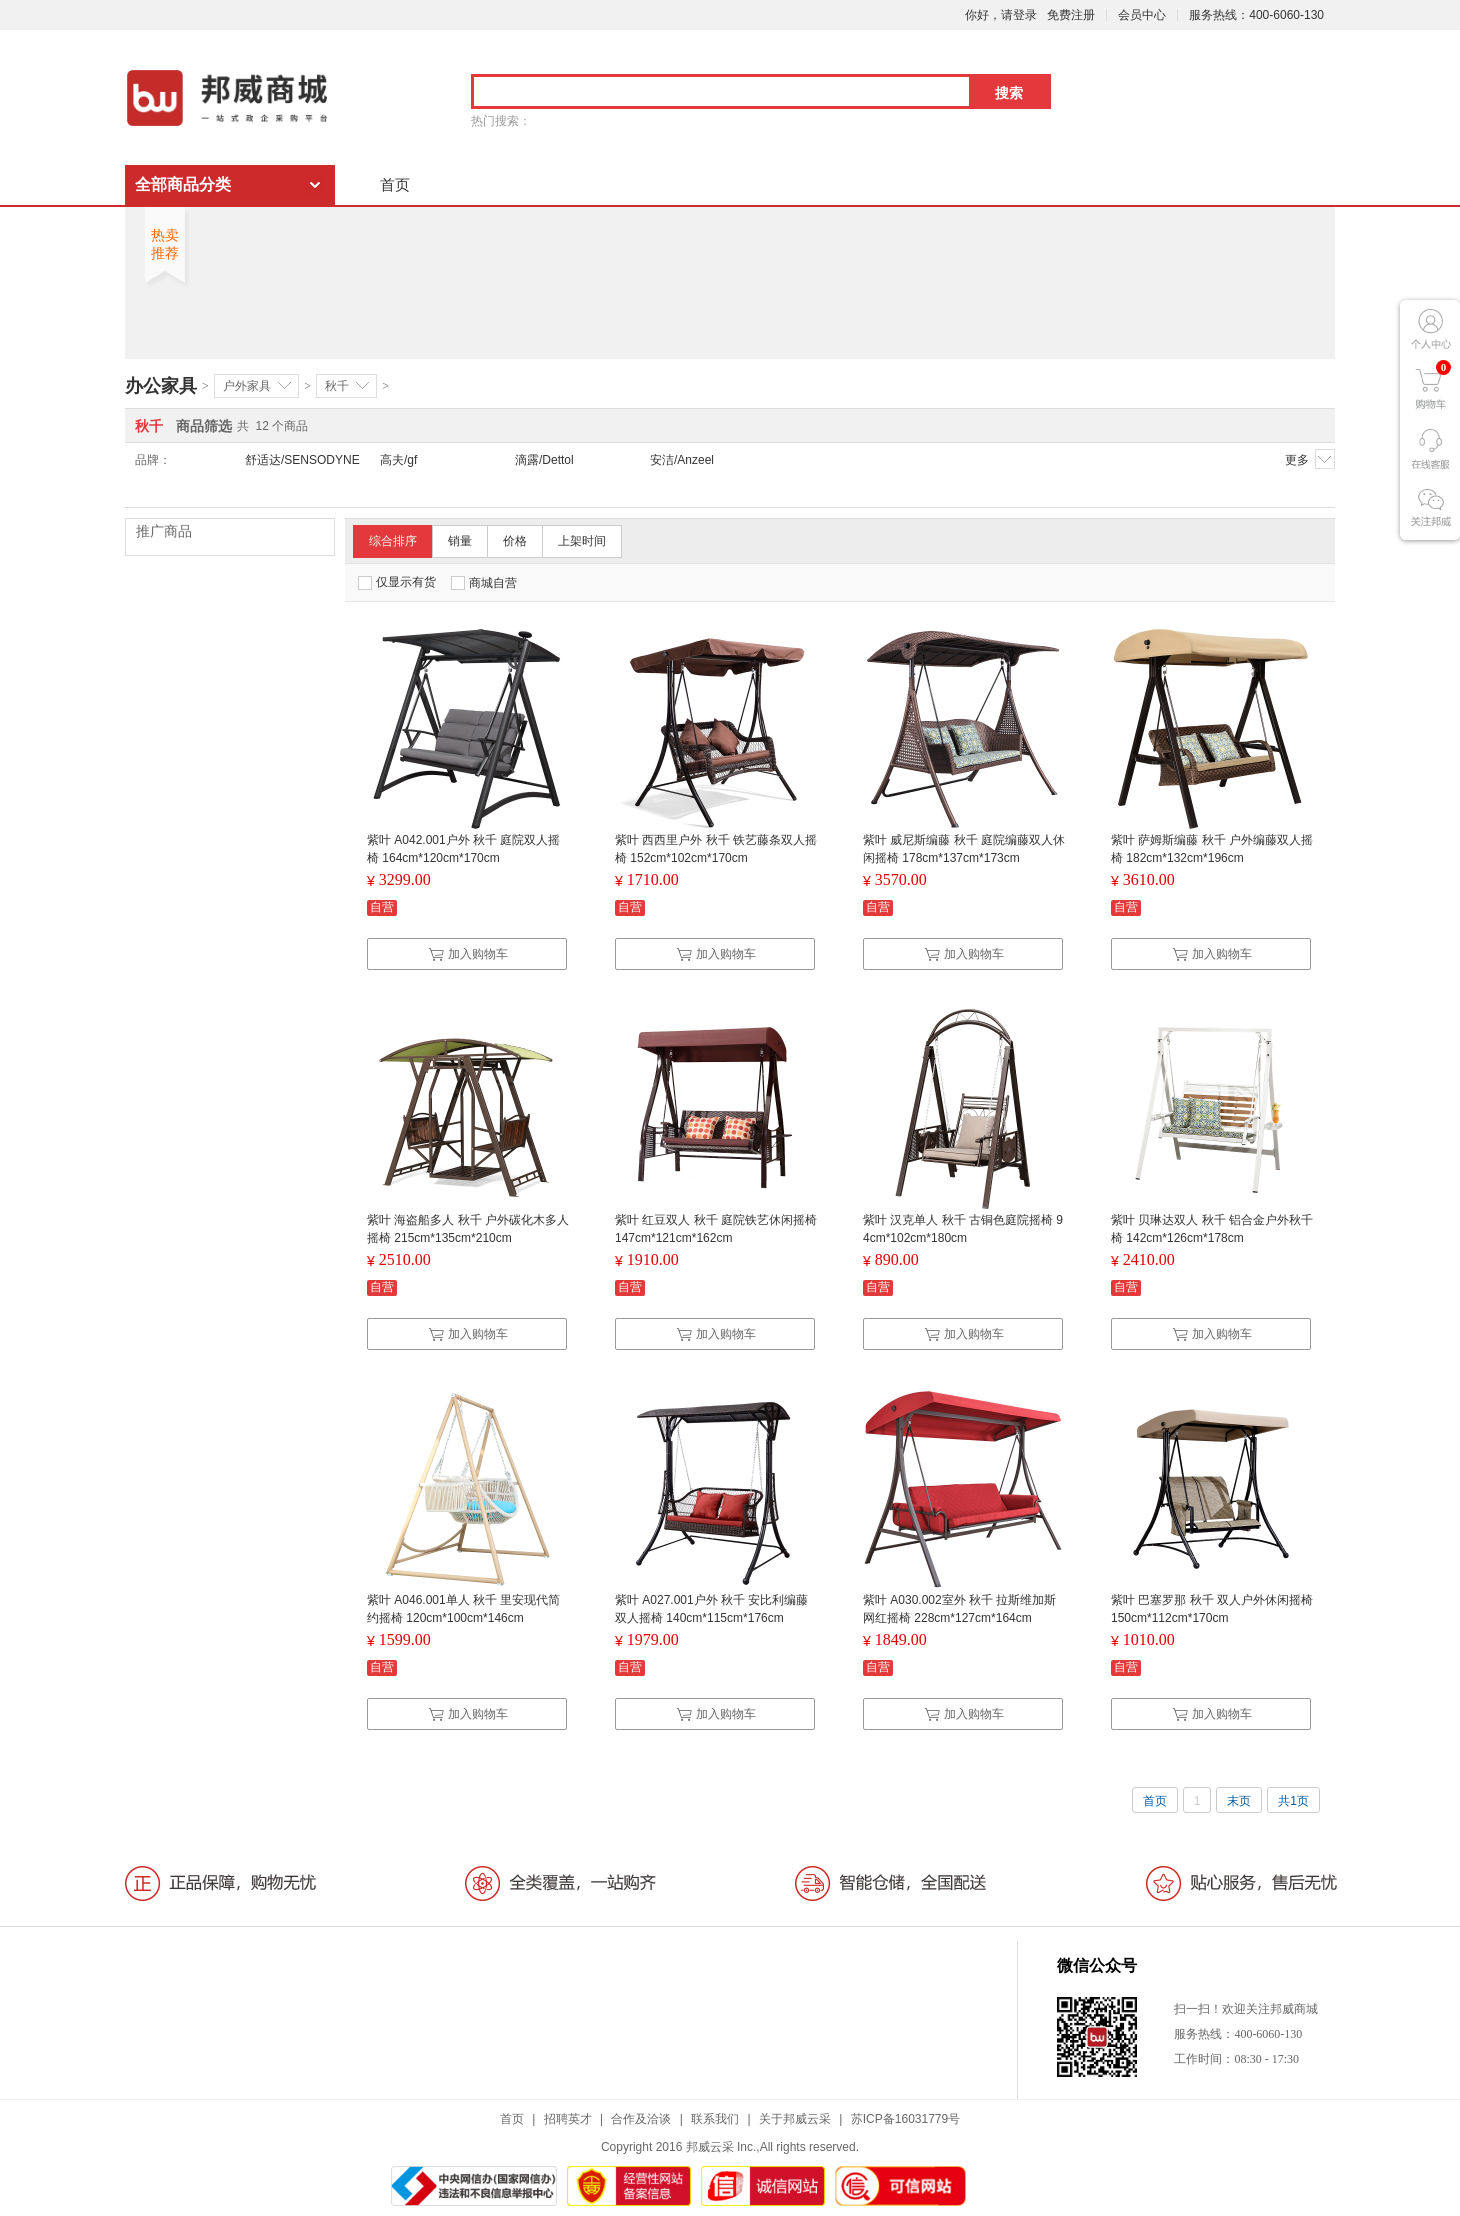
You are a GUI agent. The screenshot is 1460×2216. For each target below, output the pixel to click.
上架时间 (582, 541)
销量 (460, 541)
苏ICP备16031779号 (905, 2119)
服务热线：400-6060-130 (1256, 15)
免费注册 (1071, 15)
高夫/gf (398, 460)
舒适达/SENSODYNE (302, 460)
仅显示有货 (397, 582)
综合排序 (393, 541)
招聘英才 (568, 2119)
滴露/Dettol (544, 460)
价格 (515, 541)
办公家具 (161, 386)
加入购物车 (468, 954)
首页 (395, 184)
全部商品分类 (183, 184)
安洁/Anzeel (682, 460)
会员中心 (1142, 15)
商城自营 (484, 583)
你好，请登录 (1001, 15)
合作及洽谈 (641, 2119)
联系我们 (715, 2119)
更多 (1310, 459)
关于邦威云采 (795, 2119)
